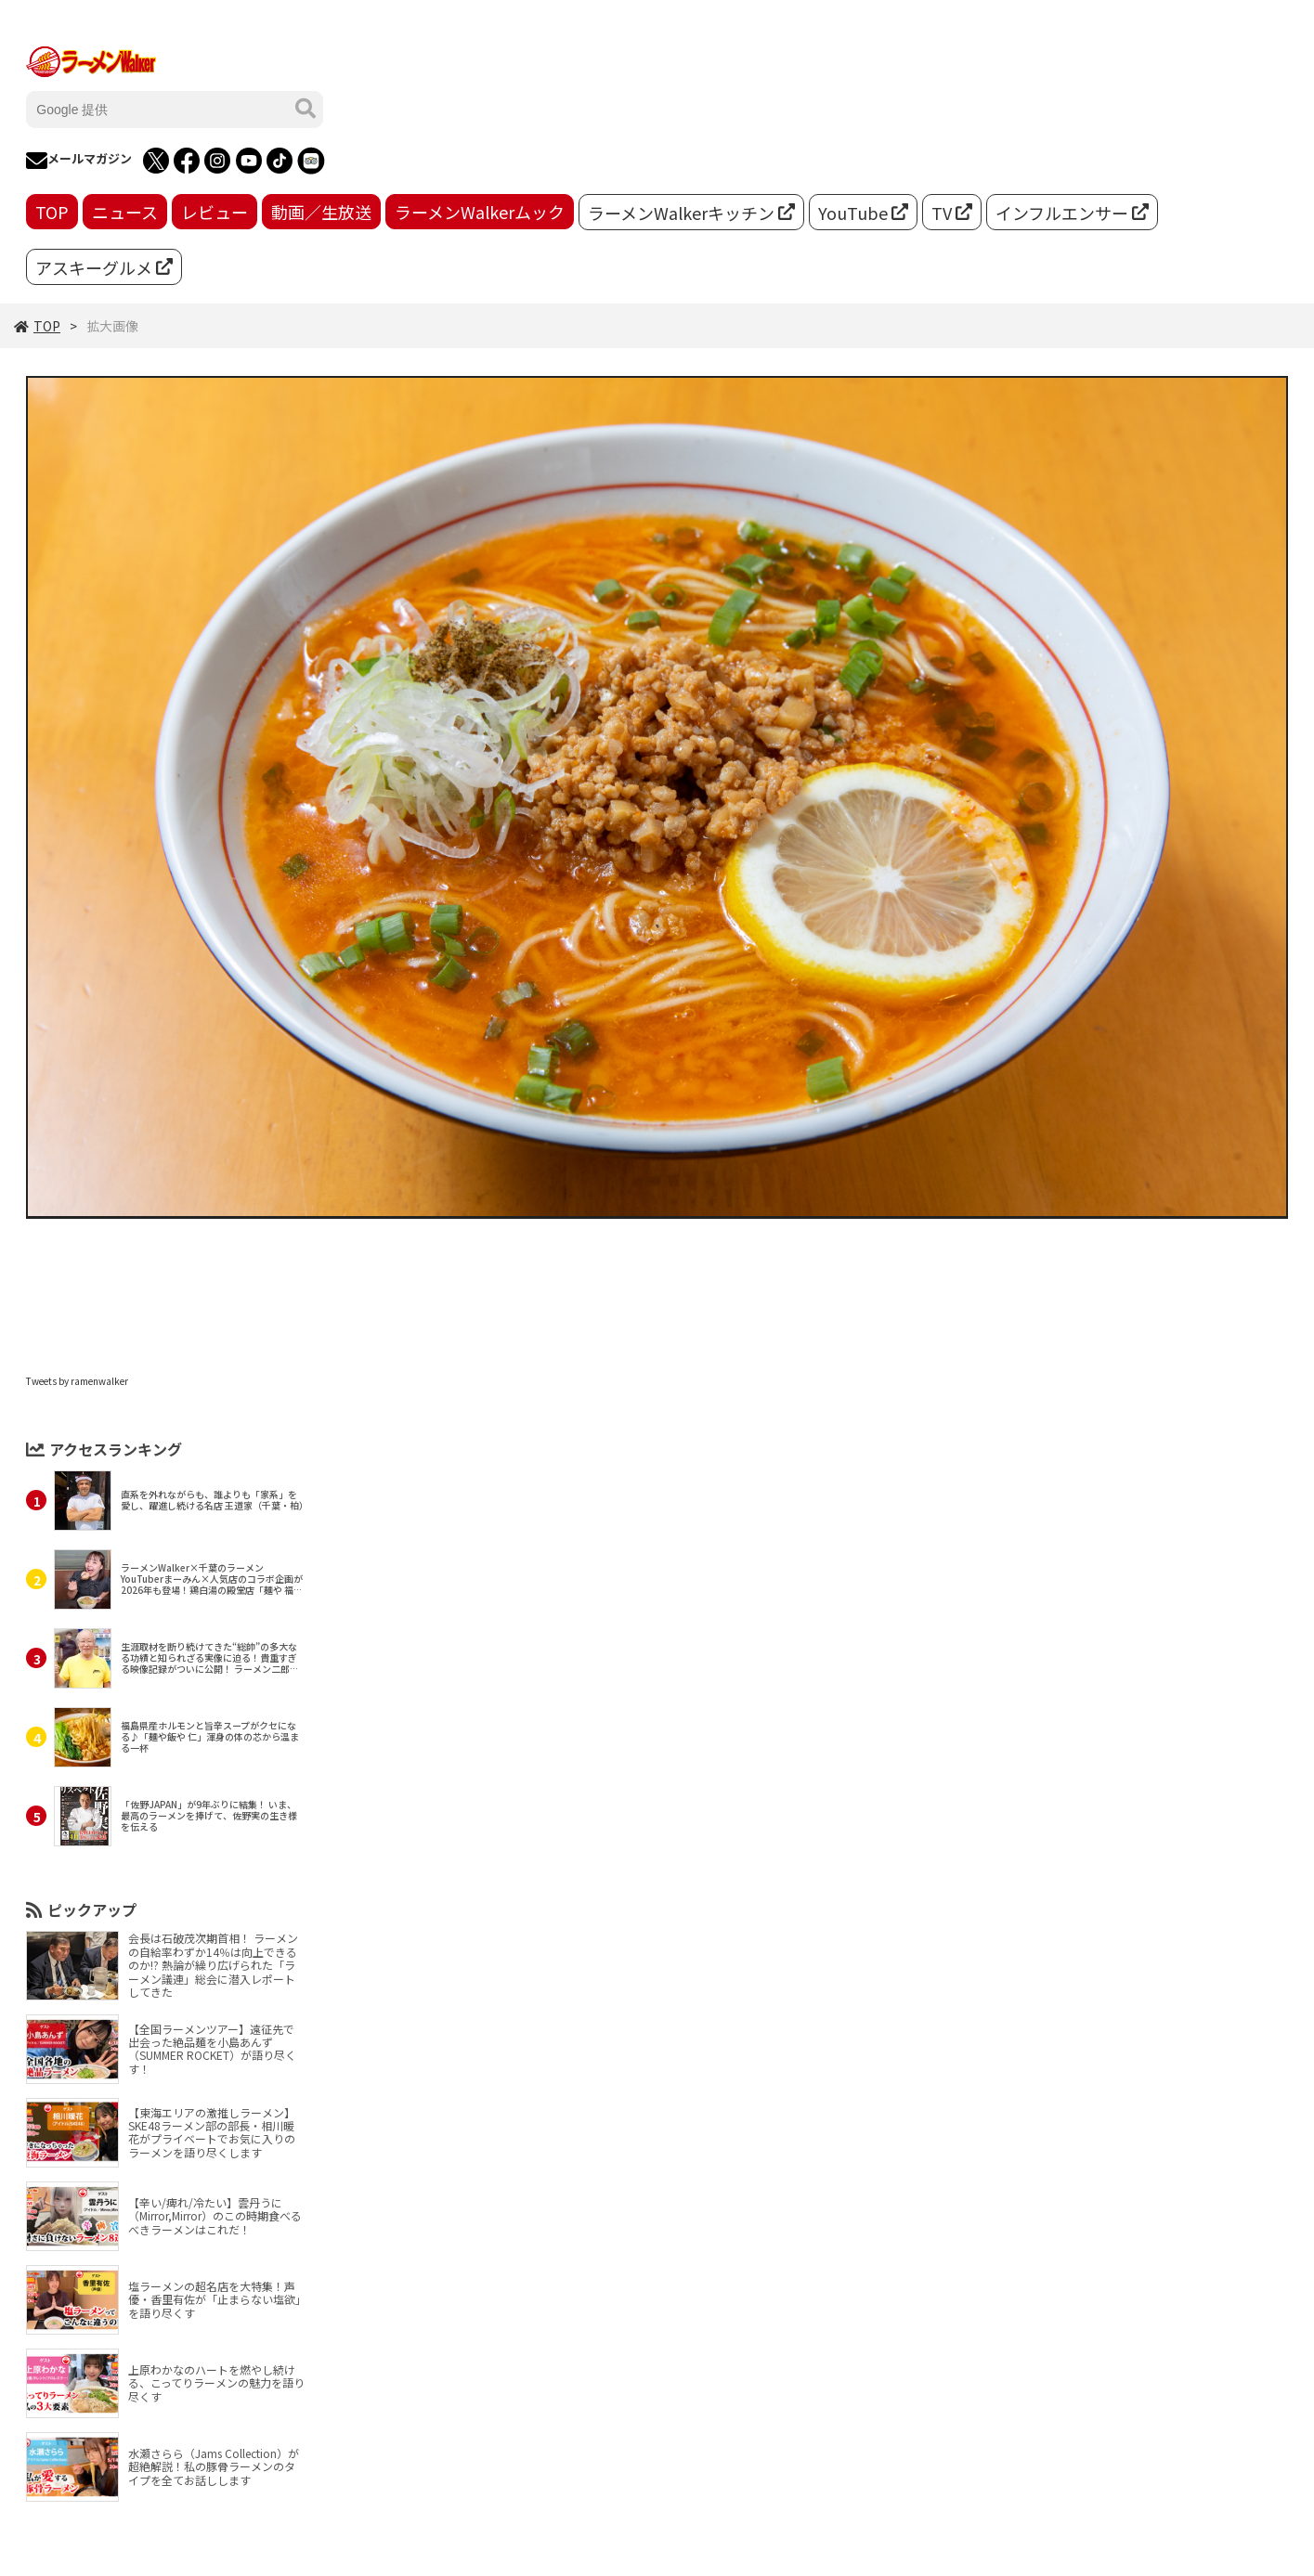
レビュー (214, 212)
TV (951, 213)
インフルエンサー (1072, 213)
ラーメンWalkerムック (480, 212)
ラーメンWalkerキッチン (691, 213)
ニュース (125, 212)
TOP (52, 212)
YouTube (863, 213)
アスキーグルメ (104, 267)
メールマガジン (79, 160)
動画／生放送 (321, 212)
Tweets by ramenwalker (77, 1381)
